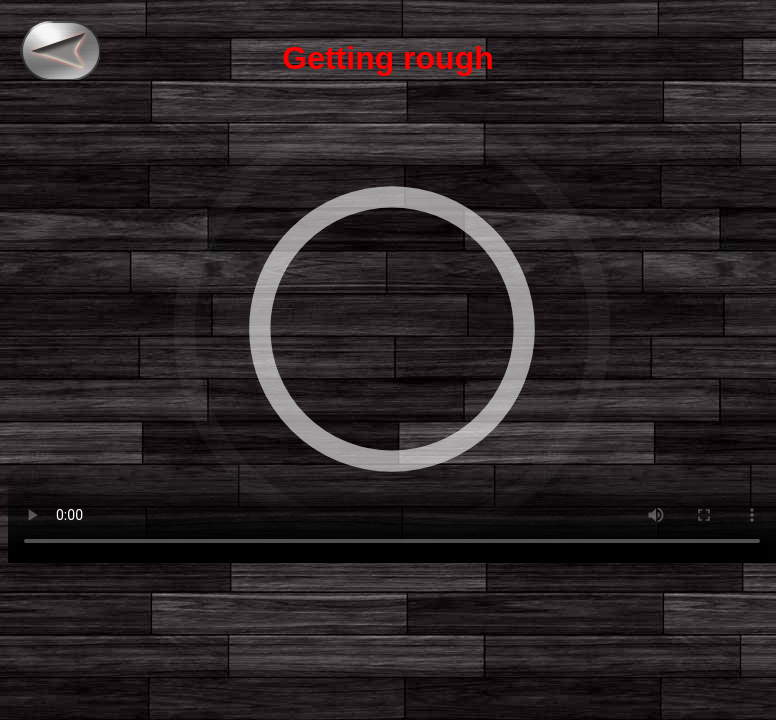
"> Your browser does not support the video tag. (392, 329)
